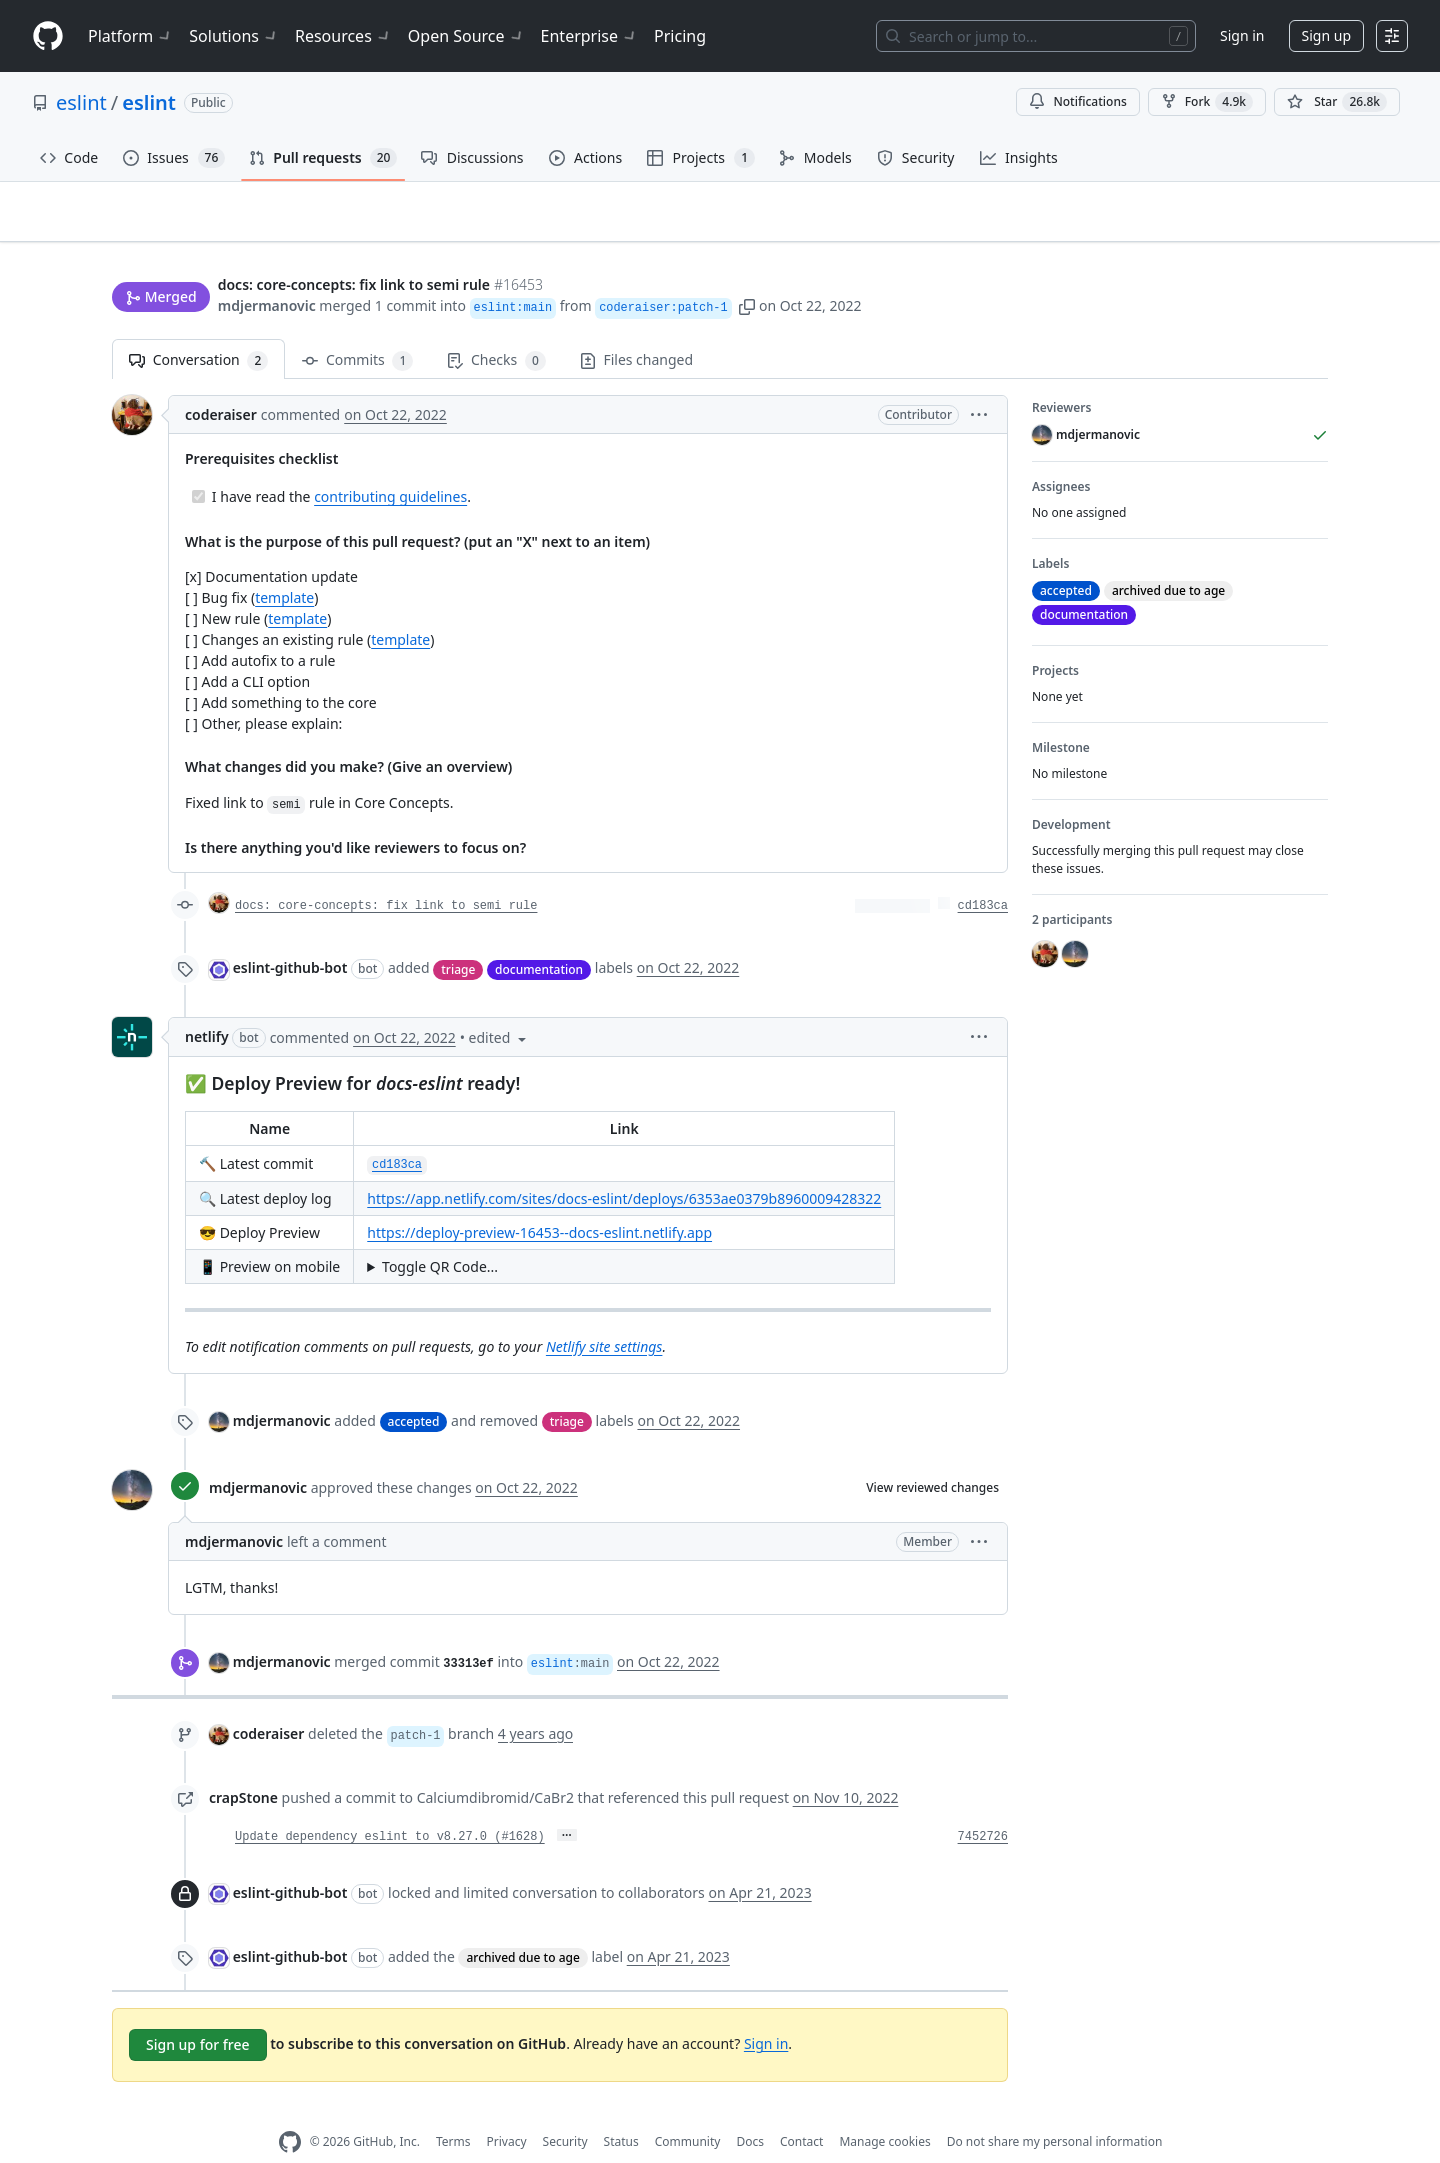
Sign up (1326, 35)
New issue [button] (1266, 225)
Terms (453, 2110)
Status (621, 2110)
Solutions (234, 36)
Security (565, 2110)
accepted (414, 1389)
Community (688, 2110)
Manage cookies (884, 2110)
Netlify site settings (604, 1314)
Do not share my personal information (1055, 2110)
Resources (343, 36)
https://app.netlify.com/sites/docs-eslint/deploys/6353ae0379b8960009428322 (624, 1167)
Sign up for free (198, 2012)
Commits (357, 329)
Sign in (1242, 35)
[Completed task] (198, 465)
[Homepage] (48, 36)
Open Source (466, 36)
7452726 (983, 1805)
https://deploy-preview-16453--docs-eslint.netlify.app (539, 1201)
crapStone (243, 1765)
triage (458, 937)
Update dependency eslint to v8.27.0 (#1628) (390, 1805)
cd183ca (983, 875)
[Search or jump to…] (1036, 36)
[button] (747, 267)
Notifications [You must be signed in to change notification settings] (1077, 101)
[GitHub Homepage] (290, 2110)
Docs (750, 2110)
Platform (130, 36)
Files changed (636, 328)
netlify (207, 1005)
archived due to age (522, 1925)
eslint (81, 102)
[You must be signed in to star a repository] (1337, 102)
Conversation (198, 329)
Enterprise (589, 36)
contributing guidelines (390, 465)
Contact (801, 2110)
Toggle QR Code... (440, 1235)
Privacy (507, 2110)
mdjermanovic (267, 267)
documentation (539, 937)
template (284, 566)
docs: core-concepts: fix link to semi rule (386, 875)
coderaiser (221, 383)
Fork (1207, 102)
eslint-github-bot (290, 936)
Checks (496, 329)
